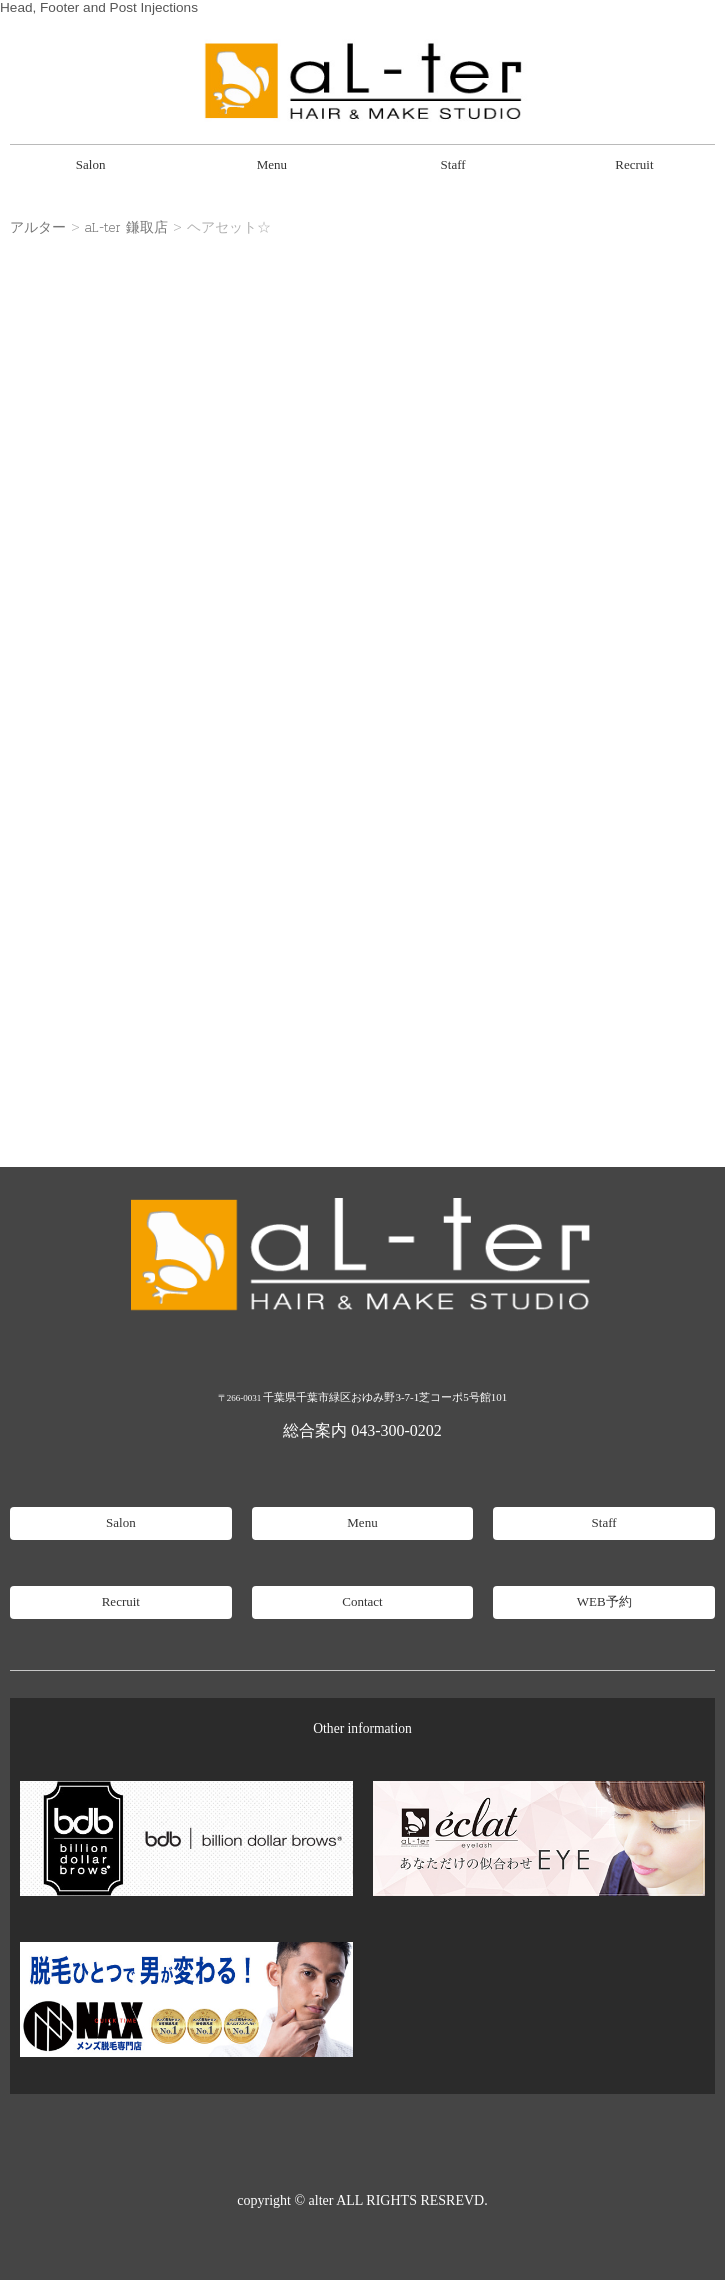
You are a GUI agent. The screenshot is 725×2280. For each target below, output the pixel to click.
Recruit (634, 164)
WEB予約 (604, 1601)
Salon (91, 164)
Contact (362, 1601)
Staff (453, 164)
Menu (272, 164)
